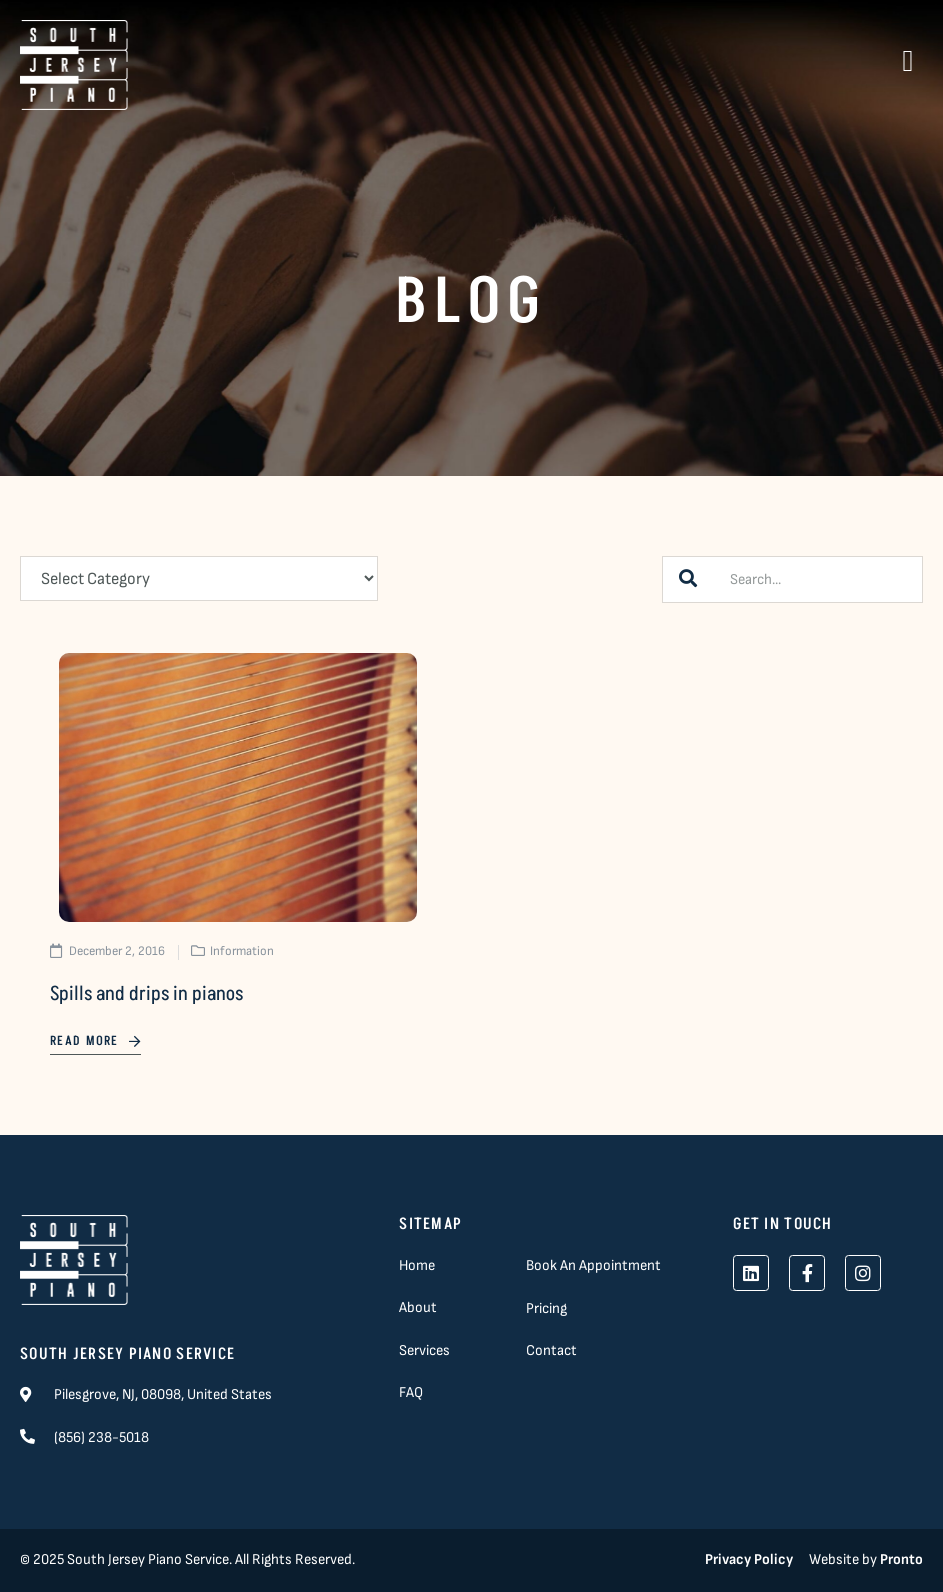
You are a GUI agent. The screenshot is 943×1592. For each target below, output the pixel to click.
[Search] (688, 579)
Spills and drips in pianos (146, 994)
